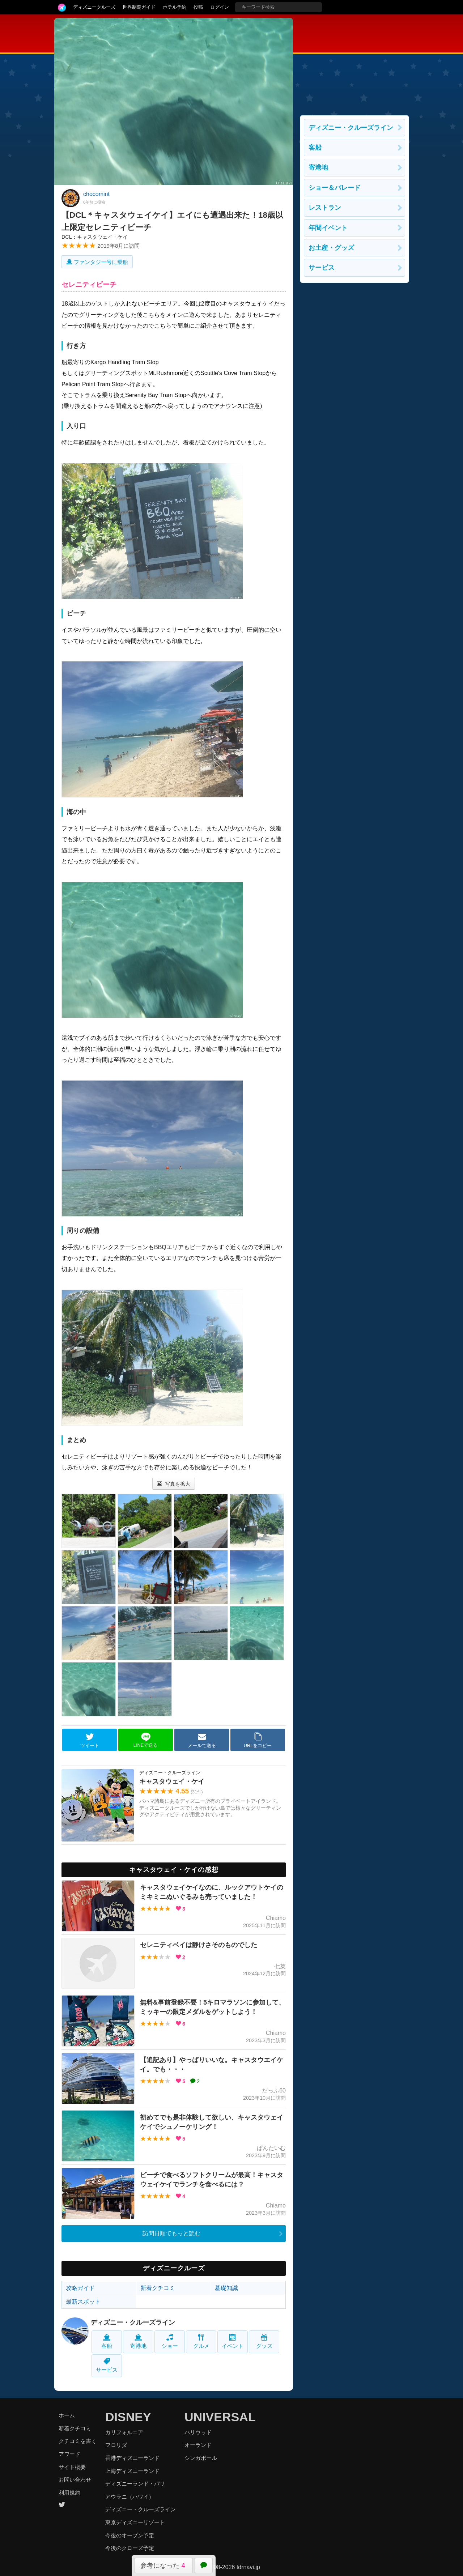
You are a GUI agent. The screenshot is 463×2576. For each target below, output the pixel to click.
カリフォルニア (124, 2432)
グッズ (264, 2341)
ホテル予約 (174, 7)
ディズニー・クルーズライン (132, 2322)
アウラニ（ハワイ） (129, 2497)
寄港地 (138, 2341)
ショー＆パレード (335, 187)
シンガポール (200, 2458)
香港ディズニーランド (132, 2458)
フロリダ (116, 2445)
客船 (106, 2341)
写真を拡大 (174, 1484)
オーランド (198, 2445)
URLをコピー (258, 1740)
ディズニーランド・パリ (135, 2484)
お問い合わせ (75, 2480)
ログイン (219, 7)
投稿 (198, 7)
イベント (232, 2341)
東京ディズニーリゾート (135, 2522)
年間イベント (328, 227)
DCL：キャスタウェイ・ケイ (94, 237)
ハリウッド (198, 2432)
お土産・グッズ (331, 247)
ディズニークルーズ (94, 7)
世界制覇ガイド (139, 7)
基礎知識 (226, 2288)
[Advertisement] (354, 63)
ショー (170, 2341)
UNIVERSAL (219, 2417)
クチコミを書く (78, 2441)
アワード (69, 2454)
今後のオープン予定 (129, 2535)
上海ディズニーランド (132, 2471)
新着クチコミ (157, 2288)
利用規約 (69, 2493)
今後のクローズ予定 (129, 2548)
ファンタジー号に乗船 (97, 262)
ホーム (67, 2415)
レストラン (325, 207)
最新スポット (83, 2302)
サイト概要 (72, 2467)
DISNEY (128, 2417)
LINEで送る (145, 1740)
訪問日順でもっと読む (171, 2233)
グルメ (201, 2341)
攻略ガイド (80, 2288)
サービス (107, 2365)
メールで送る (202, 1740)
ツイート (89, 1740)
